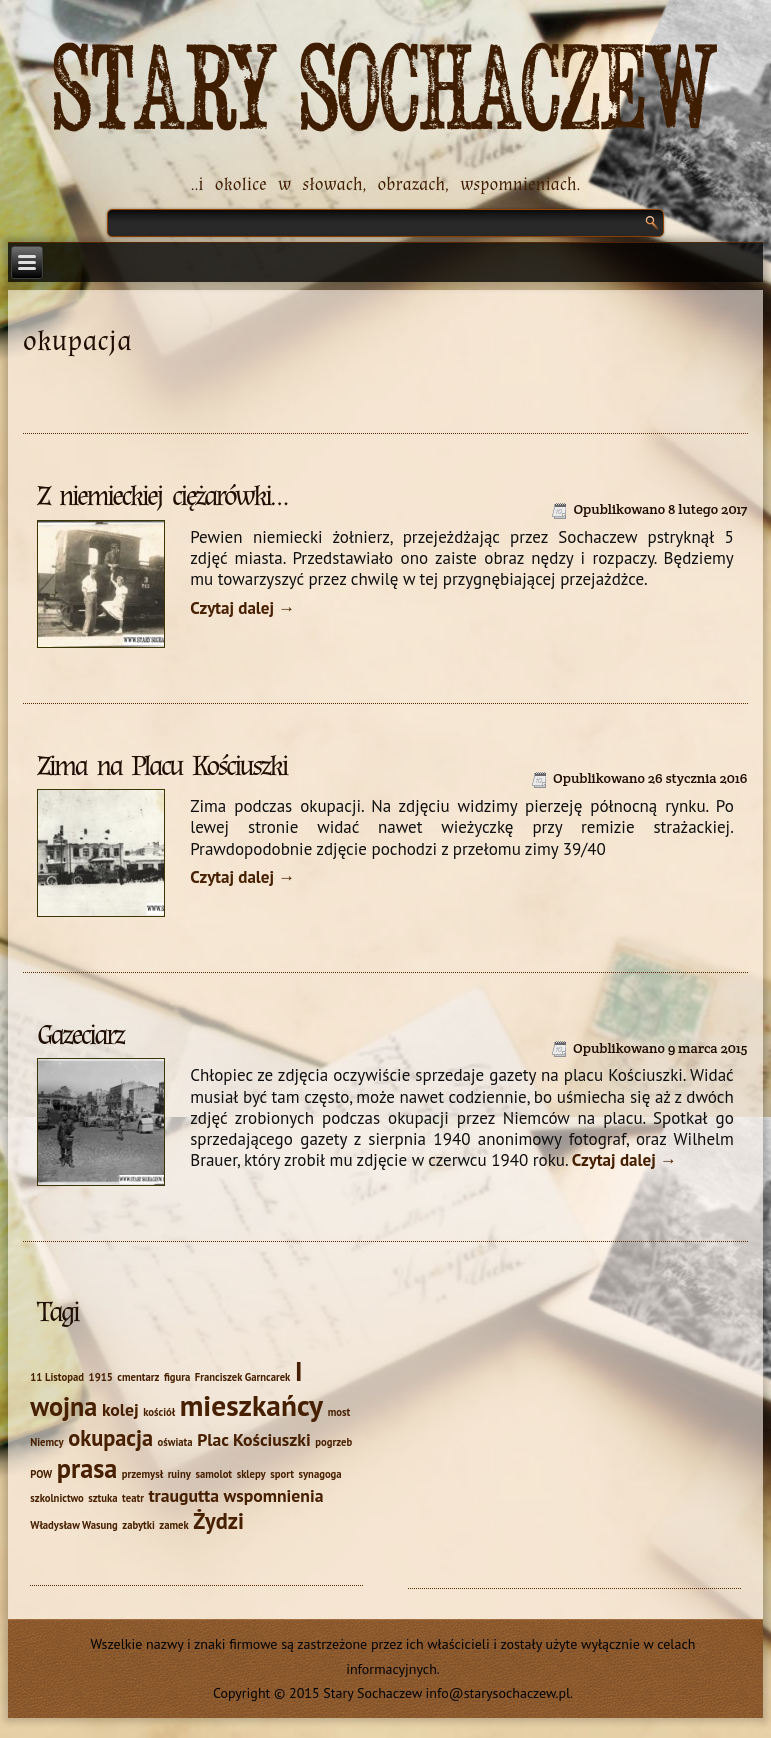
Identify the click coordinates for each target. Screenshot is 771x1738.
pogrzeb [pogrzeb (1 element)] (333, 1442)
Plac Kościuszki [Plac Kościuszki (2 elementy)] (254, 1439)
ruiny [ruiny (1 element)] (179, 1474)
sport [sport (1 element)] (282, 1474)
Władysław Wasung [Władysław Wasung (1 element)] (73, 1525)
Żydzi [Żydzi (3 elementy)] (218, 1520)
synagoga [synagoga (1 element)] (320, 1474)
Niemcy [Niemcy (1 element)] (46, 1442)
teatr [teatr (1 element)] (133, 1498)
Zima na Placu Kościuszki (161, 766)
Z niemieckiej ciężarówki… (161, 496)
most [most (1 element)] (339, 1412)
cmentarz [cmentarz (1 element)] (138, 1377)
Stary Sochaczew (385, 91)
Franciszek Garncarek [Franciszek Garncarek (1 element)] (243, 1377)
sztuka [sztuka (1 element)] (102, 1498)
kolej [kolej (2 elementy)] (120, 1409)
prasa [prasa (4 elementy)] (87, 1468)
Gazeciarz (80, 1035)
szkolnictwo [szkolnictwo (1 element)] (56, 1498)
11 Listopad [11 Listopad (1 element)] (57, 1377)
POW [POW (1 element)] (41, 1474)
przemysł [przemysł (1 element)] (142, 1474)
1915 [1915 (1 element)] (101, 1377)
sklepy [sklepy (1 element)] (251, 1474)
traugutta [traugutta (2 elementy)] (183, 1495)
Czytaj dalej (242, 608)
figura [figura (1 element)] (177, 1377)
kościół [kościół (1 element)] (159, 1412)
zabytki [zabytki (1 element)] (138, 1525)
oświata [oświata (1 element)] (175, 1442)
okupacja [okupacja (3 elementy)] (110, 1437)
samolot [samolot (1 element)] (213, 1474)
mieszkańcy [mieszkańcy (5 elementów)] (251, 1405)
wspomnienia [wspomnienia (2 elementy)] (274, 1495)
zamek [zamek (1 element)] (173, 1525)
